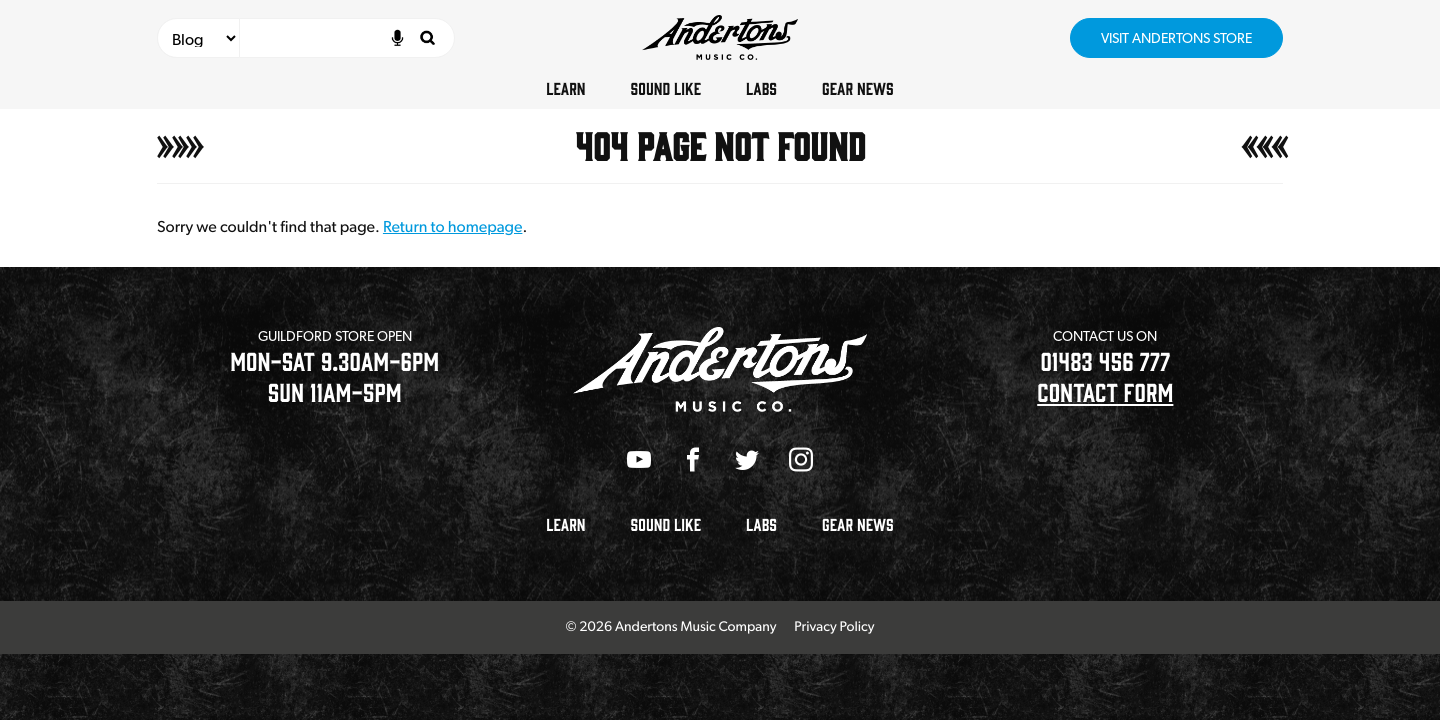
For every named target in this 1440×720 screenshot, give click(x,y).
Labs (761, 88)
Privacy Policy (834, 627)
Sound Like (666, 88)
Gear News (858, 88)
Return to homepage (452, 226)
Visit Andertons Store (1176, 38)
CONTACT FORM (1105, 391)
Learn (565, 88)
